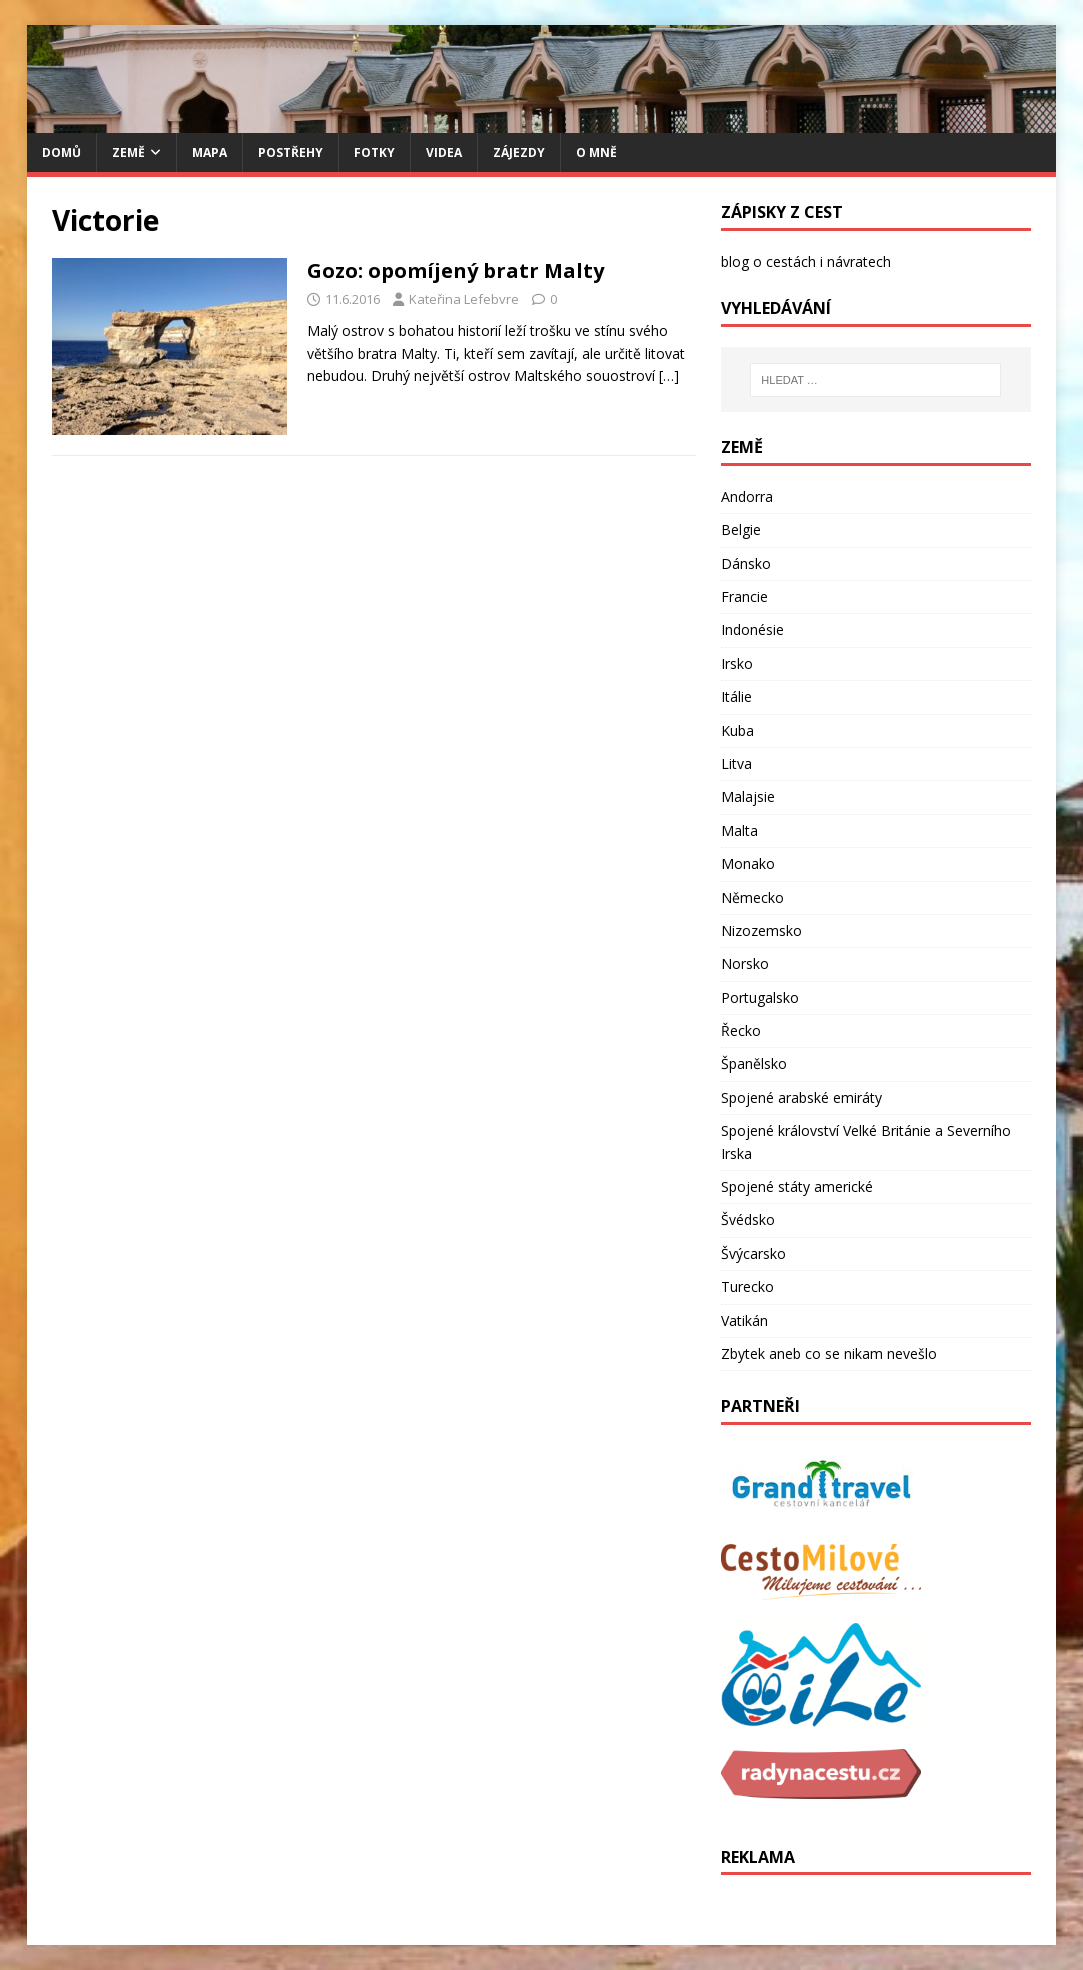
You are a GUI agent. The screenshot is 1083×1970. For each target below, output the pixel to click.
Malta (739, 830)
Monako (748, 863)
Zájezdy (519, 152)
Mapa (209, 152)
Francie (744, 596)
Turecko (747, 1286)
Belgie (741, 529)
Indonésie (752, 629)
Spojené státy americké (797, 1186)
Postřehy (290, 152)
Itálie (736, 696)
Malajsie (748, 796)
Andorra (747, 496)
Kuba (737, 730)
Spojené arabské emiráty (801, 1097)
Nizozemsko (761, 930)
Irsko (737, 663)
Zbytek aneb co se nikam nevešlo (829, 1353)
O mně (596, 152)
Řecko (741, 1030)
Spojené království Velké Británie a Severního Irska (866, 1141)
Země (128, 152)
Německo (752, 897)
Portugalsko (760, 997)
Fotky (374, 152)
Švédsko (748, 1219)
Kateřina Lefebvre (464, 299)
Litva (736, 763)
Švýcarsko (753, 1253)
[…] (669, 375)
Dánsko (746, 563)
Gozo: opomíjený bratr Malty (455, 270)
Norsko (745, 963)
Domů (61, 152)
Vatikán (744, 1320)
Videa (444, 152)
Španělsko (754, 1063)
